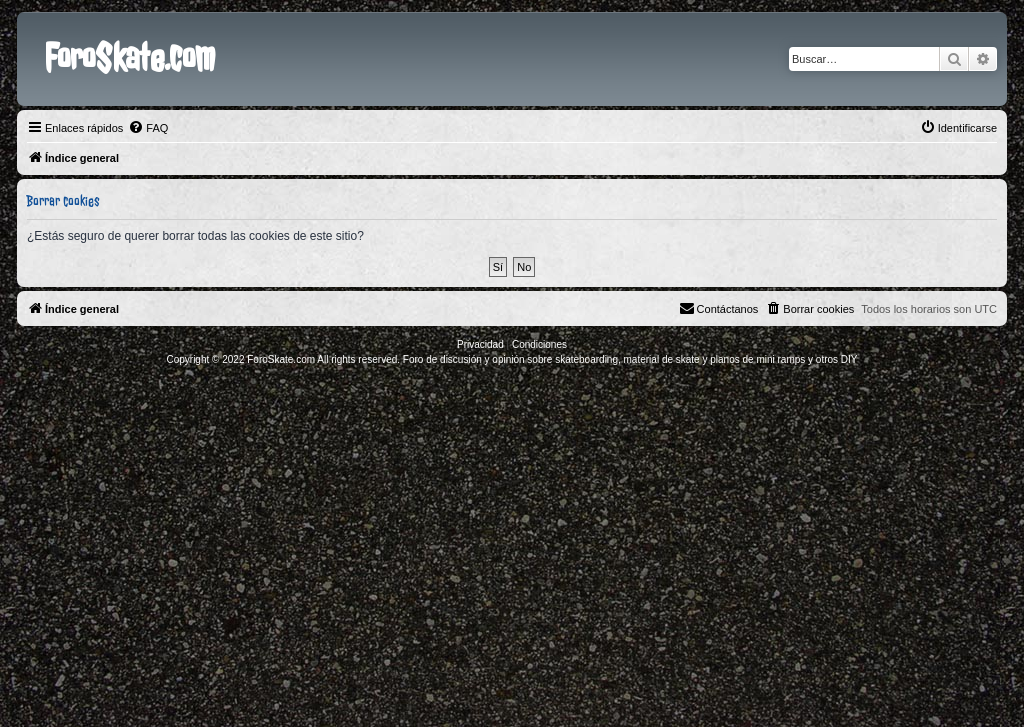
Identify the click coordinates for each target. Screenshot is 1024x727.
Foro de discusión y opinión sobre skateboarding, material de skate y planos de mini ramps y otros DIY (630, 359)
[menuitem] (148, 128)
